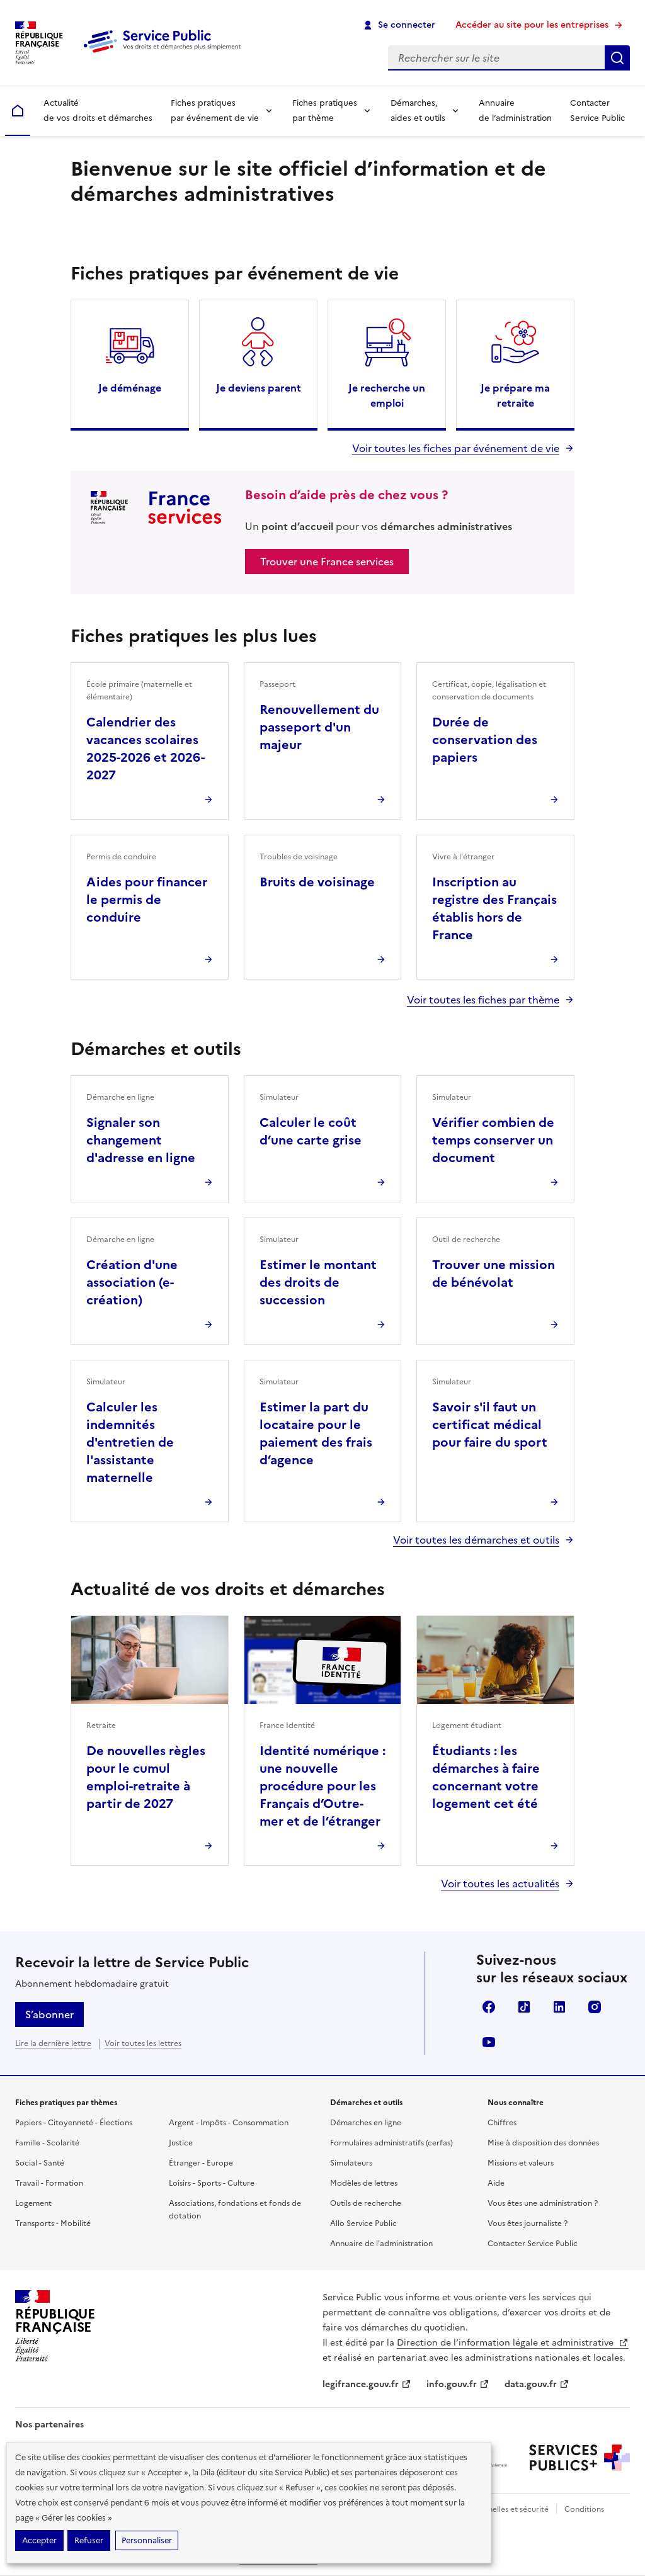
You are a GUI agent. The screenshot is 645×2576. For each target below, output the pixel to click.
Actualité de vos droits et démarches (97, 110)
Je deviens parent (258, 387)
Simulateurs (351, 2163)
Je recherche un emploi (386, 395)
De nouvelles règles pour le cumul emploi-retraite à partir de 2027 (145, 1777)
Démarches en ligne (365, 2122)
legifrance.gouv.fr (366, 2384)
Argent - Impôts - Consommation (228, 2122)
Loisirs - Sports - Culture (211, 2183)
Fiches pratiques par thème (324, 110)
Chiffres (502, 2122)
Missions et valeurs (521, 2163)
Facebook (488, 2007)
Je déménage (129, 387)
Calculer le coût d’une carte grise (311, 1131)
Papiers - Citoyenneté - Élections (73, 2122)
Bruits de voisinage (317, 882)
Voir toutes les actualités (500, 1883)
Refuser (88, 2540)
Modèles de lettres (363, 2183)
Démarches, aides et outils (418, 110)
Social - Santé (39, 2163)
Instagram (594, 2007)
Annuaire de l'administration (381, 2243)
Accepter (39, 2540)
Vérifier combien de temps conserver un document (493, 1140)
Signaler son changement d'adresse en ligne (140, 1140)
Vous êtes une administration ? (543, 2203)
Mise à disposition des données (543, 2143)
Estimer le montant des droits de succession (318, 1282)
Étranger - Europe (201, 2163)
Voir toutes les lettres (143, 2043)
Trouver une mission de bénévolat (493, 1273)
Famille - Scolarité (47, 2143)
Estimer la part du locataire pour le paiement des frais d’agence (316, 1433)
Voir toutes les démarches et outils (476, 1539)
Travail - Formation (49, 2183)
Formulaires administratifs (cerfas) (391, 2143)
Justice (181, 2143)
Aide (496, 2183)
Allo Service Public (363, 2223)
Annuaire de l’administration (515, 110)
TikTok (524, 2007)
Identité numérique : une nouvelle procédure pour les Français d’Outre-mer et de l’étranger (322, 1786)
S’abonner (49, 2014)
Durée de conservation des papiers (484, 740)
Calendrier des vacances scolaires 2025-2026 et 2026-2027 (145, 748)
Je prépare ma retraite (515, 395)
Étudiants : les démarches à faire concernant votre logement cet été (486, 1777)
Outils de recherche (365, 2203)
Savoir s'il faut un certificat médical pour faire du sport (489, 1425)
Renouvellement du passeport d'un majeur (319, 727)
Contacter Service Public (597, 110)
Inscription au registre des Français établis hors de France (494, 908)
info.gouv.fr (457, 2384)
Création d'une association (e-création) (132, 1282)
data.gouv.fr (537, 2384)
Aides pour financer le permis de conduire (146, 900)
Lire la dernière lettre (53, 2043)
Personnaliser (147, 2540)
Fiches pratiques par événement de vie (215, 110)
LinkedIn (559, 2007)
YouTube (488, 2042)
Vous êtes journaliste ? (528, 2223)
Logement (33, 2203)
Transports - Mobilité (53, 2223)
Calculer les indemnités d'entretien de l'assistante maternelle (130, 1442)
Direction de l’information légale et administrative (513, 2342)
